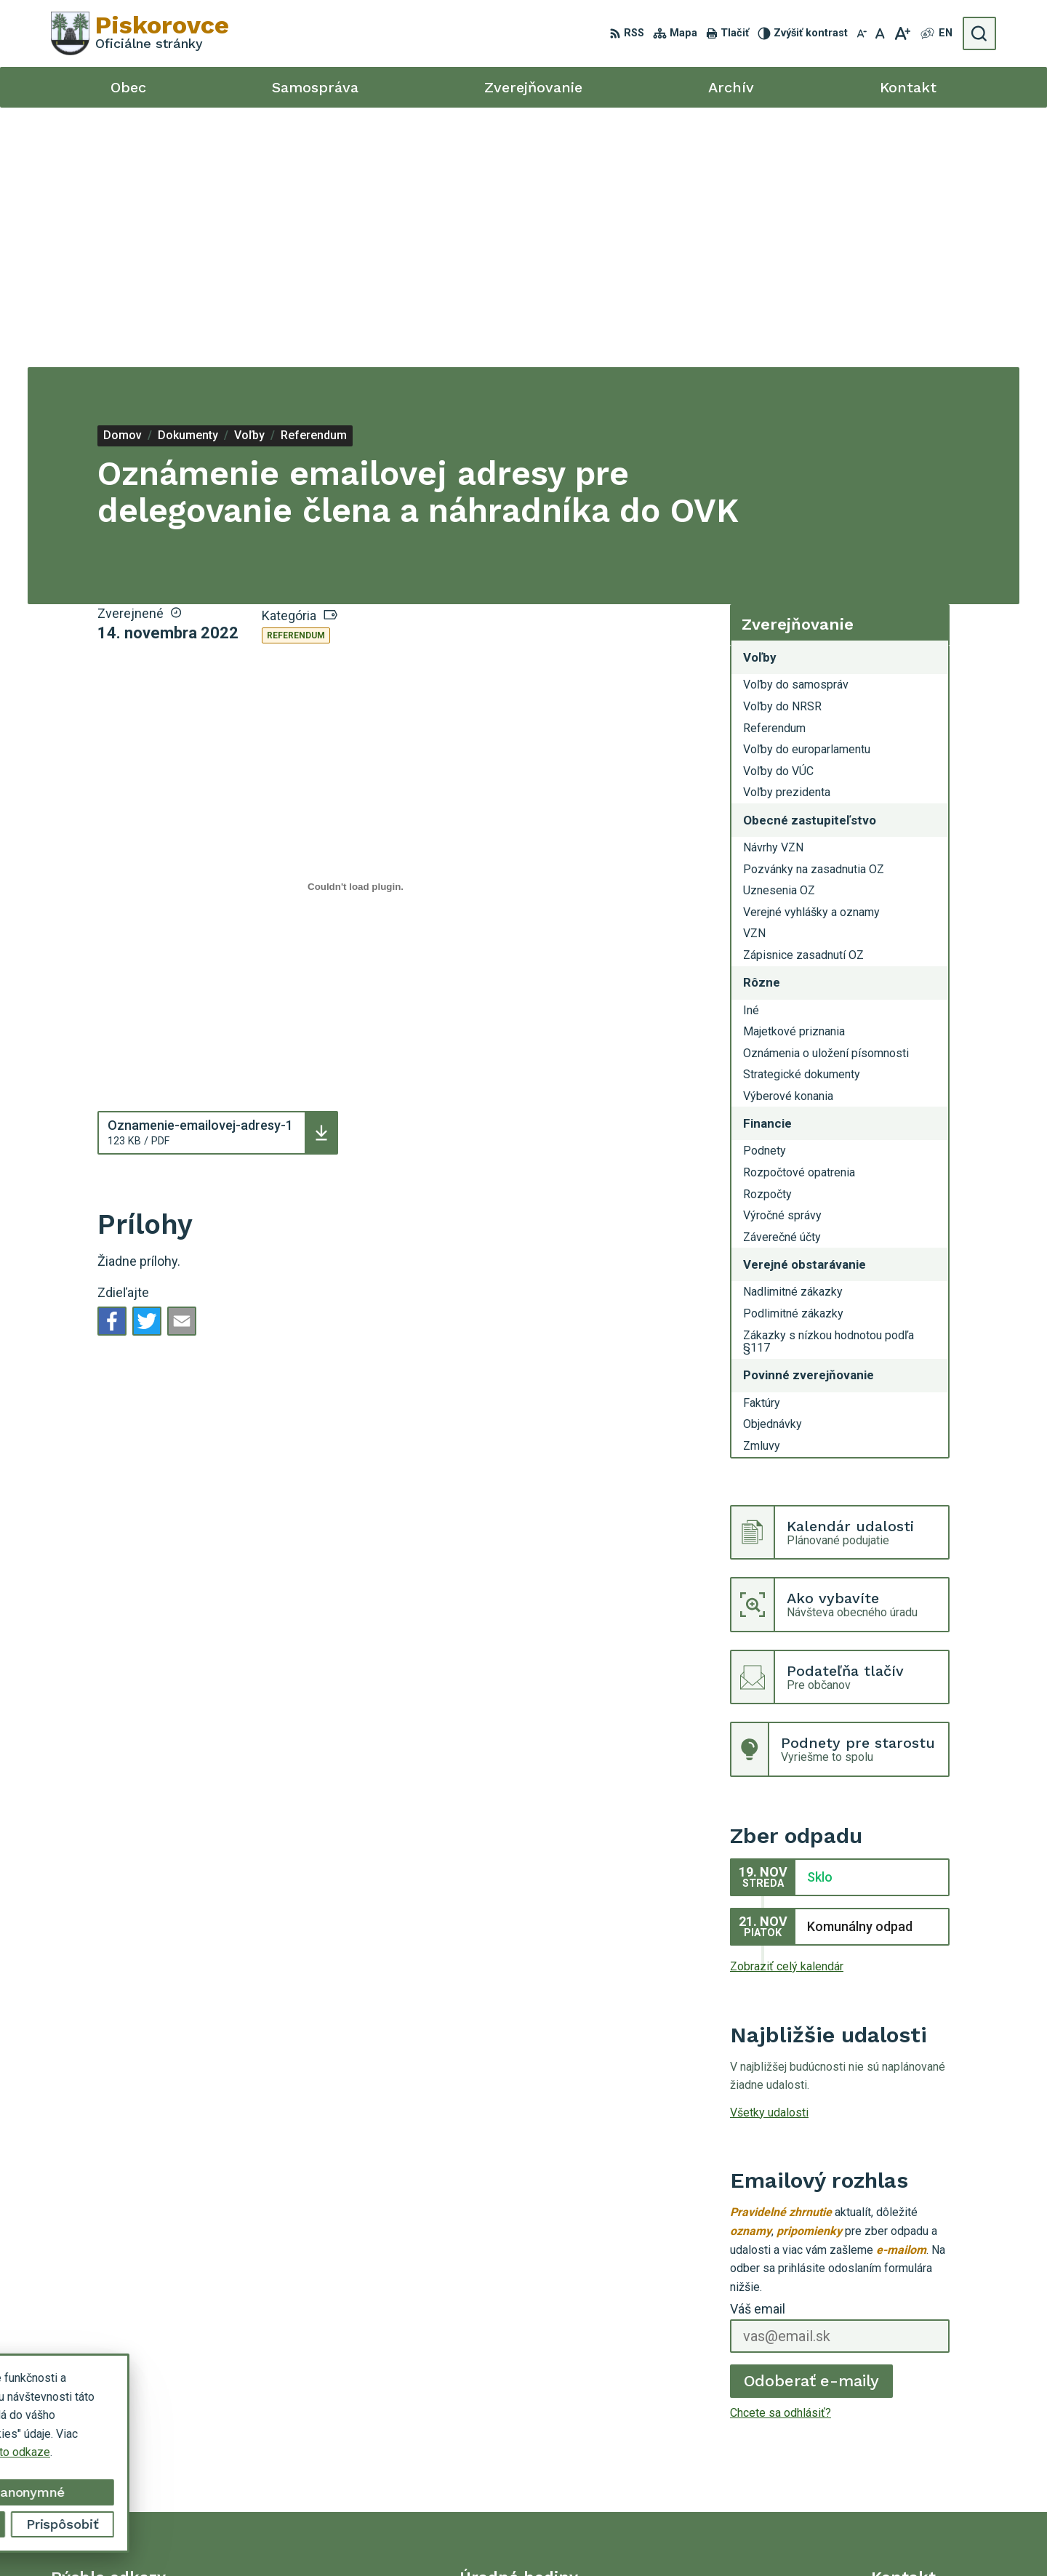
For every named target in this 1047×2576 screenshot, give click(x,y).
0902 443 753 (906, 2455)
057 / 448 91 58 (912, 2438)
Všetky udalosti (769, 1853)
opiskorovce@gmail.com (933, 2471)
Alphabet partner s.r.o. (571, 2538)
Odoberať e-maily (812, 2121)
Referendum (296, 376)
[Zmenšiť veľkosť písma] (861, 33)
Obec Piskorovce (767, 2538)
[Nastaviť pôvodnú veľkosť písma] (880, 33)
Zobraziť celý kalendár (786, 1707)
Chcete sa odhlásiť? (780, 2153)
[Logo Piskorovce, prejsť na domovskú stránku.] (140, 33)
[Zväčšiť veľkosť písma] (902, 33)
